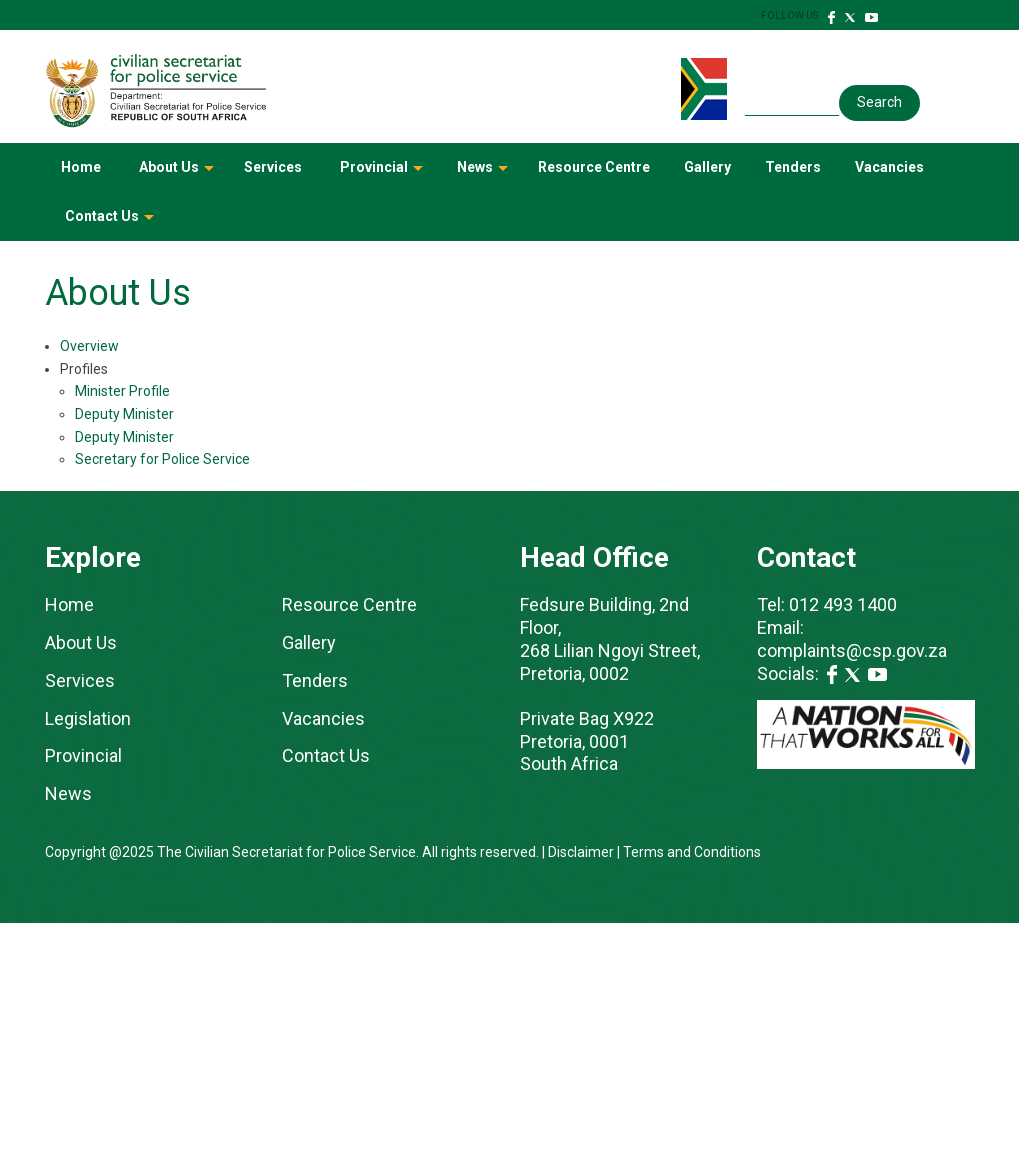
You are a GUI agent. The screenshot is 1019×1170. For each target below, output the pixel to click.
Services (273, 167)
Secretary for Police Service (162, 459)
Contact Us (111, 223)
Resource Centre (594, 167)
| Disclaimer (578, 852)
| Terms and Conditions (687, 852)
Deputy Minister (124, 414)
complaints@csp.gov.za (854, 650)
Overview (89, 346)
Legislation (88, 718)
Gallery (707, 167)
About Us (178, 174)
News (484, 174)
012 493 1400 (843, 604)
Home (81, 167)
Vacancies (889, 167)
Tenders (793, 167)
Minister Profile (122, 391)
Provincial (383, 174)
